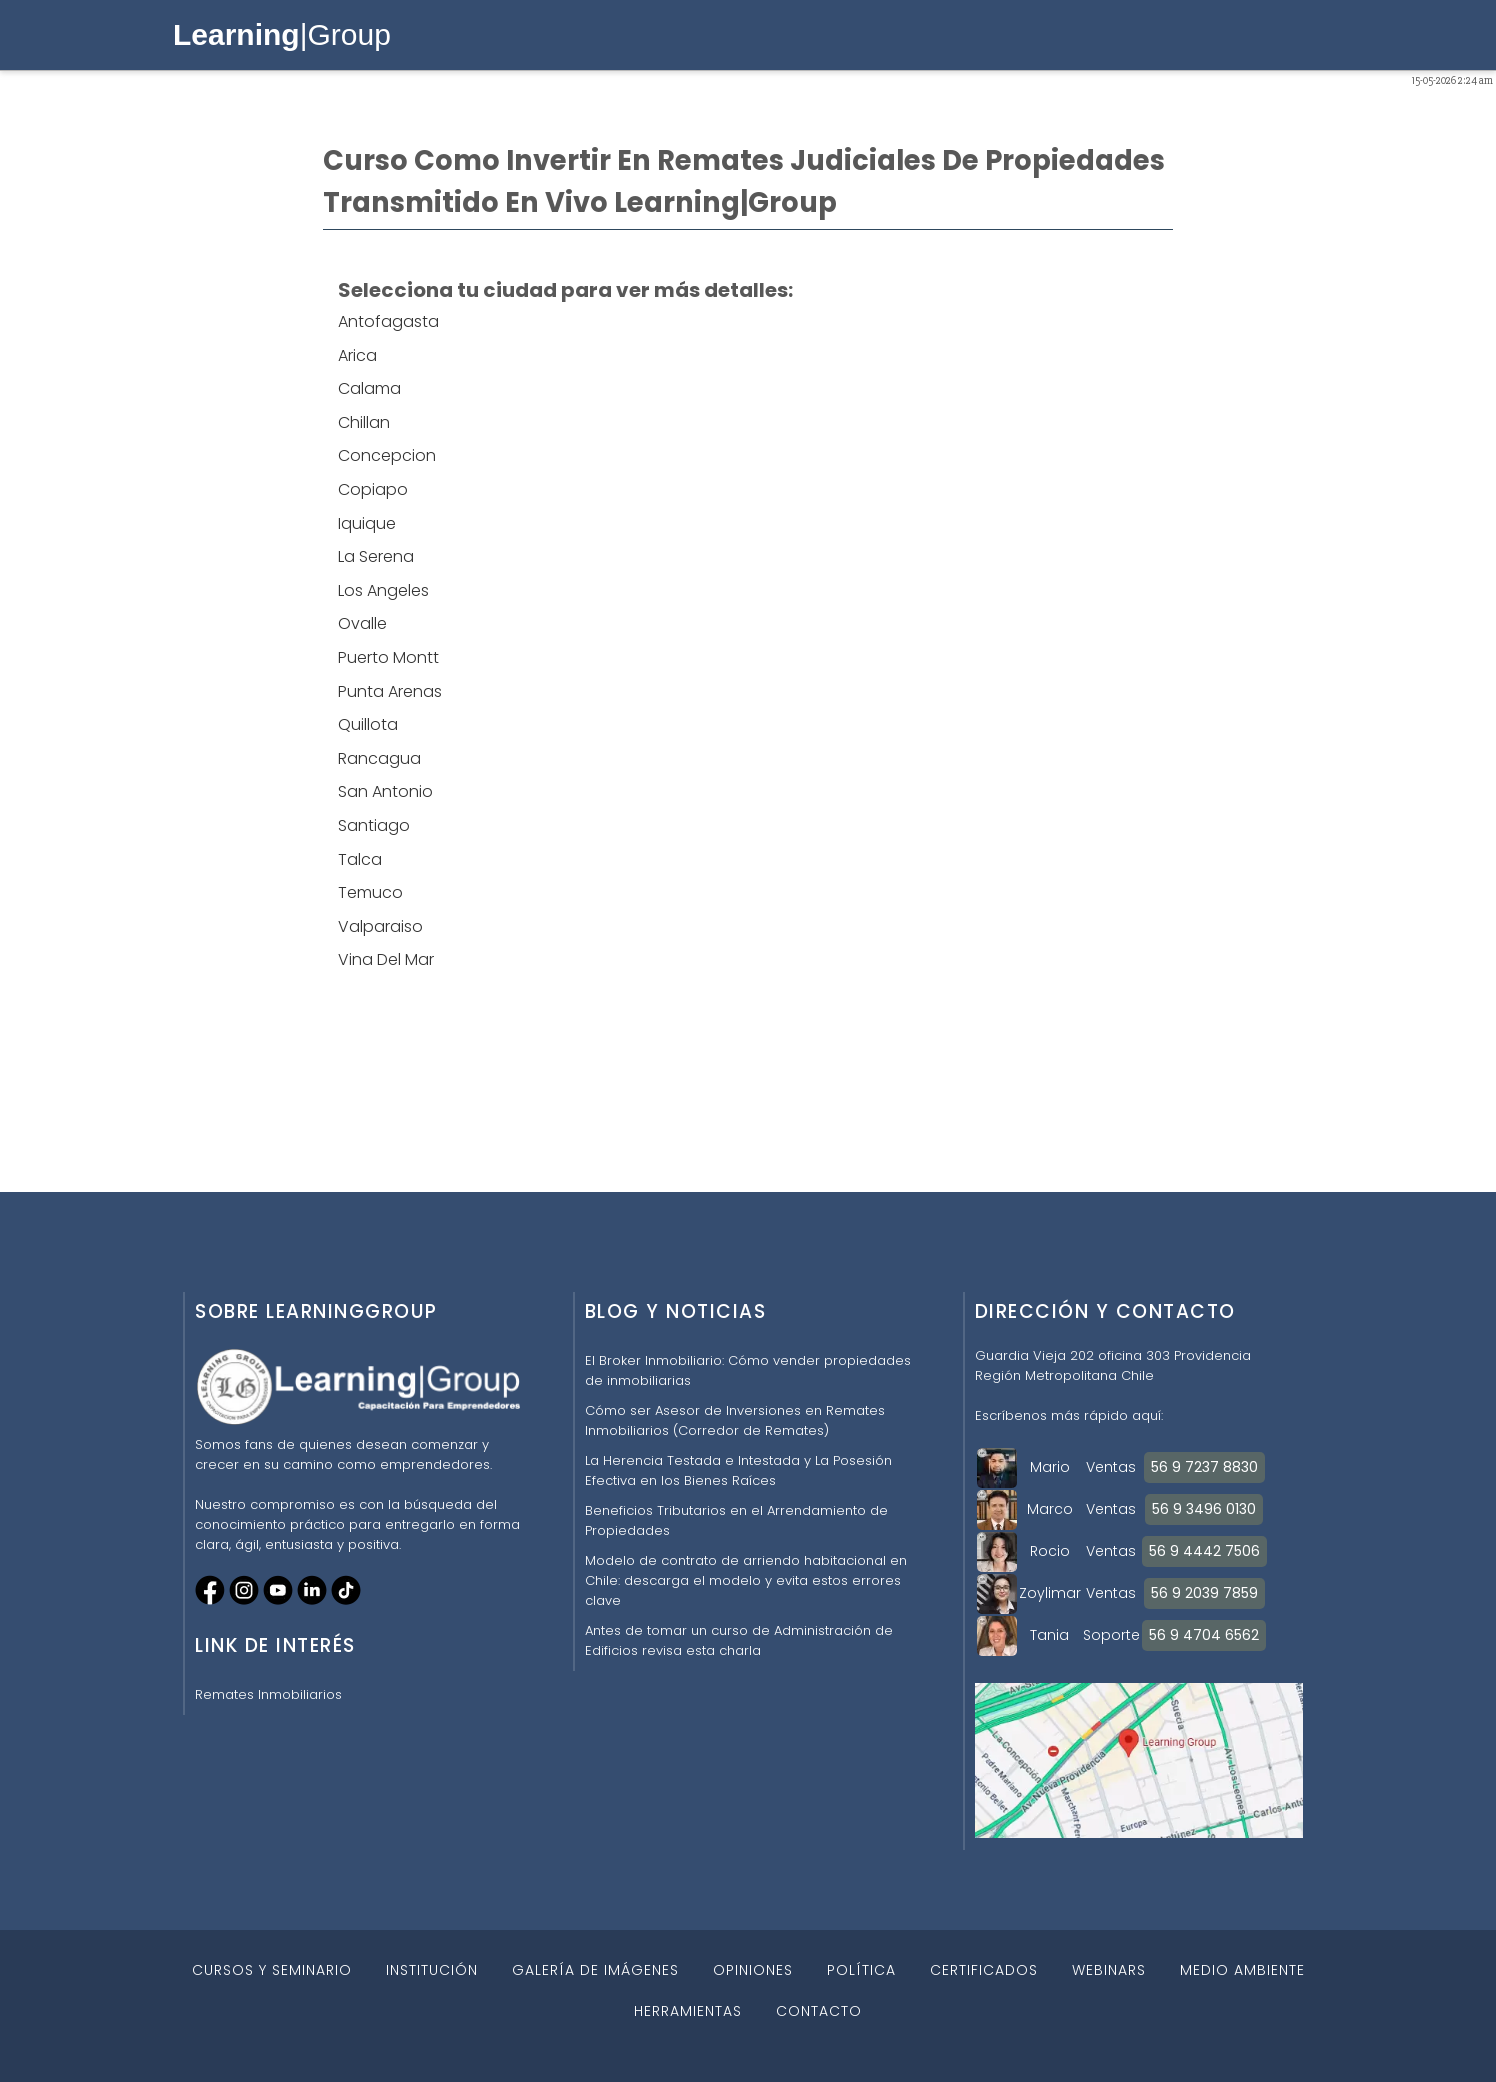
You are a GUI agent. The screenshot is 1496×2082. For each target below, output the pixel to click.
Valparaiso (380, 926)
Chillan (364, 422)
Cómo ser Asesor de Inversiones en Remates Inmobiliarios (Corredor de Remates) (735, 1420)
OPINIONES (753, 1970)
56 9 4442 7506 (1204, 1551)
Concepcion (387, 455)
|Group (282, 34)
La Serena (376, 556)
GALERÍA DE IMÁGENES (595, 1970)
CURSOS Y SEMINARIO (272, 1970)
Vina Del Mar (386, 959)
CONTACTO (819, 2011)
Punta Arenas (390, 691)
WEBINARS (1109, 1970)
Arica (357, 355)
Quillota (368, 724)
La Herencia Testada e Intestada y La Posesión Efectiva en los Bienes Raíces (738, 1470)
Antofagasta (388, 321)
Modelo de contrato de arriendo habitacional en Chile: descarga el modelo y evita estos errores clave (746, 1580)
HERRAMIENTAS (688, 2011)
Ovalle (362, 623)
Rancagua (379, 758)
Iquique (367, 523)
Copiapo (373, 489)
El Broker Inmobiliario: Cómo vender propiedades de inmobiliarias (748, 1370)
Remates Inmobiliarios (268, 1694)
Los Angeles (383, 590)
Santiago (374, 825)
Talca (360, 859)
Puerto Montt (388, 657)
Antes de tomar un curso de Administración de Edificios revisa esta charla (739, 1640)
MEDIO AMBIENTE (1242, 1970)
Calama (369, 388)
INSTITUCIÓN (432, 1970)
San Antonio (385, 791)
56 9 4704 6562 (1204, 1635)
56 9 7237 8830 (1204, 1467)
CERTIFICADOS (984, 1970)
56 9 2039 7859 (1204, 1593)
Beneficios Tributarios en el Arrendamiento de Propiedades (736, 1520)
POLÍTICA (861, 1970)
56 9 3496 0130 (1204, 1509)
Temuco (370, 892)
